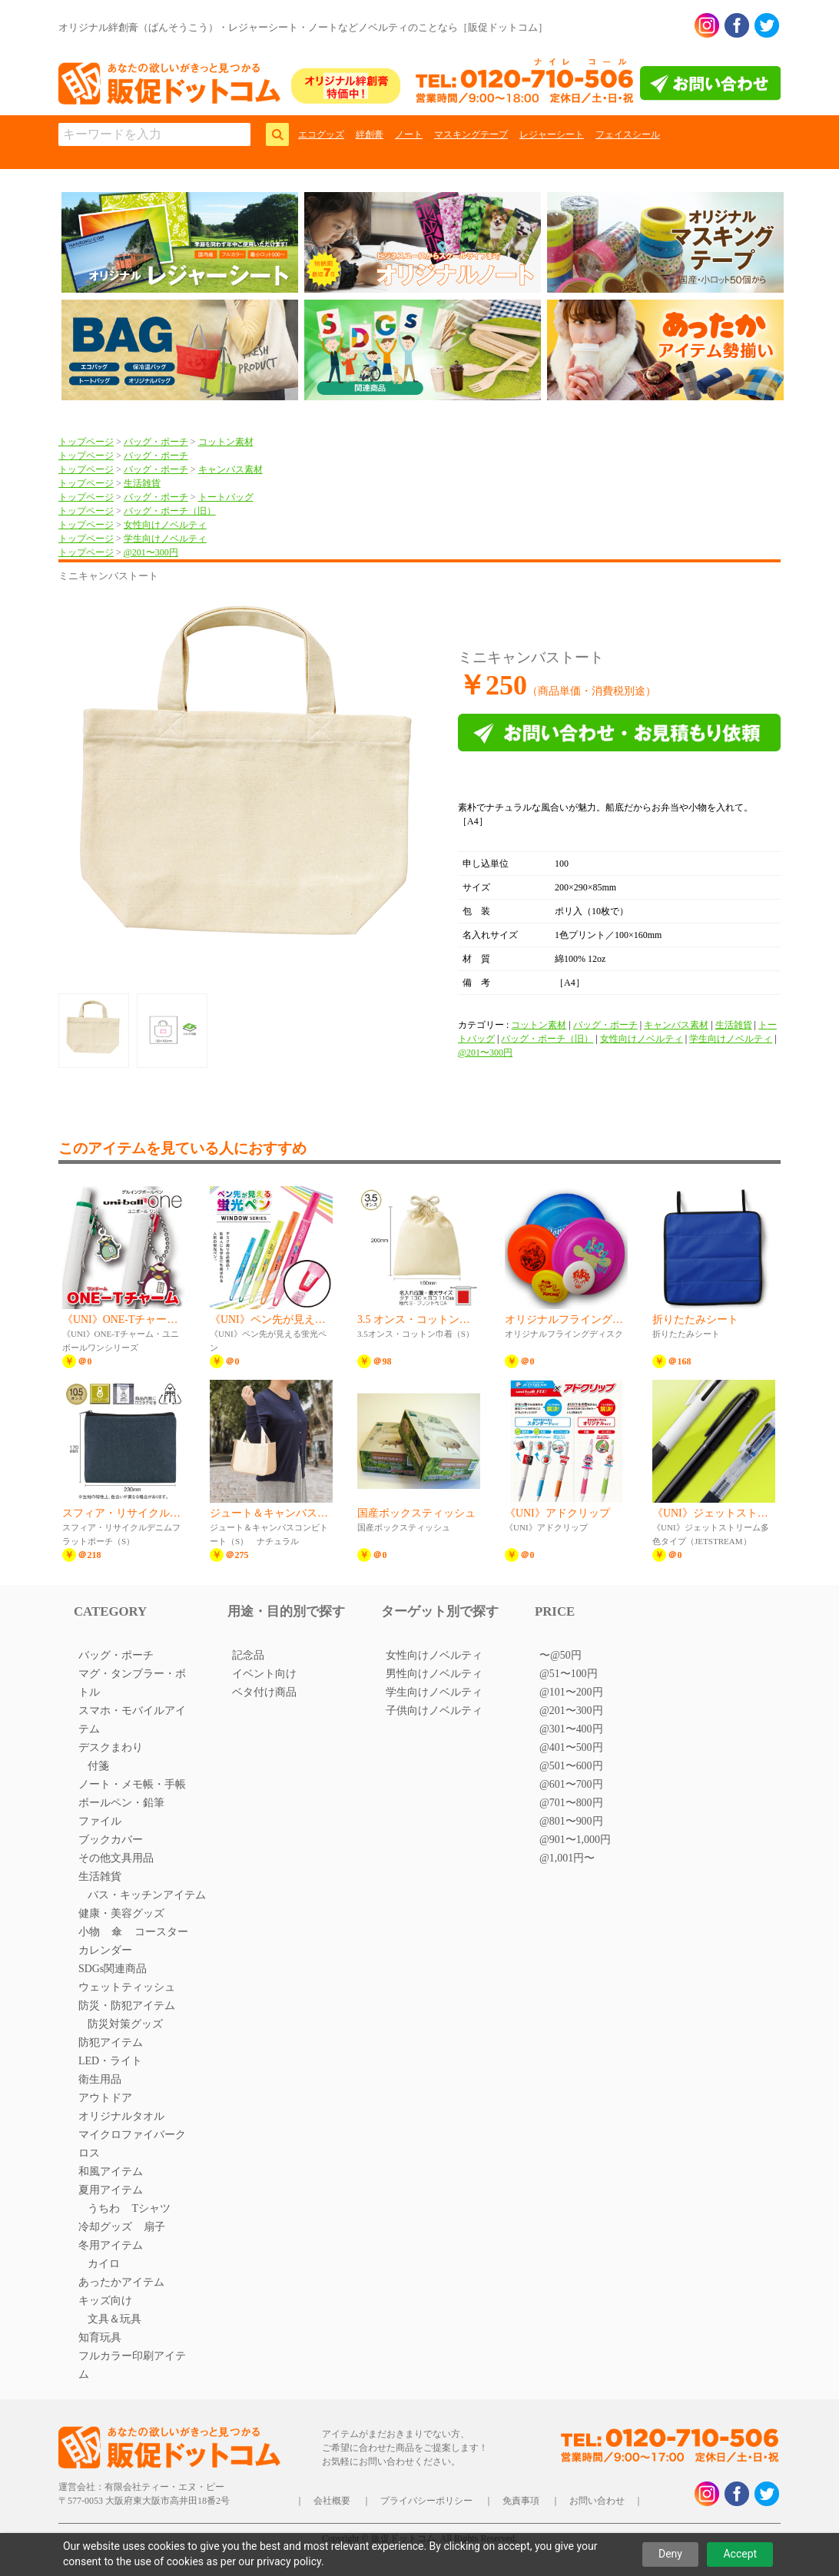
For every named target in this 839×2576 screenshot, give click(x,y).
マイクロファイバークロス (132, 2144)
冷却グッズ (105, 2227)
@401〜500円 (571, 1747)
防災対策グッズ (125, 2024)
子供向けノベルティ (434, 1710)
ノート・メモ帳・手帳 (132, 1784)
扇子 (154, 2227)
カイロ (104, 2263)
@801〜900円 (571, 1821)
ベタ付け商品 (264, 1692)
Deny (670, 2554)
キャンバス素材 (230, 469)
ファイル (99, 1821)
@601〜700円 (571, 1784)
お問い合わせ (597, 2500)
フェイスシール (627, 134)
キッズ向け (105, 2300)
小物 (89, 1932)
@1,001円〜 (567, 1858)
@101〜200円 (571, 1692)
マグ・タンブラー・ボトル (132, 1683)
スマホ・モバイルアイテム (132, 1720)
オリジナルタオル (121, 2116)
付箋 (98, 1766)
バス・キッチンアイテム (147, 1895)
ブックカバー (110, 1839)
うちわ (104, 2208)
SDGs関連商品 (112, 1968)
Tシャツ (151, 2208)
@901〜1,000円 (575, 1839)
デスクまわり (110, 1747)
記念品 (248, 1655)
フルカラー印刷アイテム (132, 2365)
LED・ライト (110, 2061)
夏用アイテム (110, 2190)
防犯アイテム (110, 2042)
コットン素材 (226, 441)
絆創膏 (369, 134)
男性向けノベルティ (434, 1673)
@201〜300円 (151, 552)
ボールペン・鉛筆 (121, 1803)
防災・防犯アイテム (126, 2005)
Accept (740, 2554)
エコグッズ (321, 134)
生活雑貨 (142, 483)
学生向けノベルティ (165, 538)
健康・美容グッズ (121, 1913)
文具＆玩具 (114, 2319)
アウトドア (105, 2098)
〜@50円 (560, 1655)
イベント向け (264, 1673)
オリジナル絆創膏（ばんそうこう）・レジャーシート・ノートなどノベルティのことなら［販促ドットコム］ (303, 27)
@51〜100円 (568, 1673)
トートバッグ (226, 497)
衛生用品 (99, 2079)
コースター (161, 1932)
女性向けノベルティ (165, 524)
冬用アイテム (110, 2245)
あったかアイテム (121, 2282)
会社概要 (331, 2500)
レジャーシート (551, 134)
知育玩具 (99, 2337)
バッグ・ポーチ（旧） (170, 511)
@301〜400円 (571, 1729)
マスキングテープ (471, 134)
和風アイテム (110, 2171)
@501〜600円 (571, 1766)
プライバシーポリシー (426, 2500)
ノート (409, 134)
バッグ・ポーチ (156, 441)
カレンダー (105, 1950)
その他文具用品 (116, 1858)
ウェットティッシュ (126, 1987)
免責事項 (520, 2500)
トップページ (86, 441)
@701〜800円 (571, 1803)
